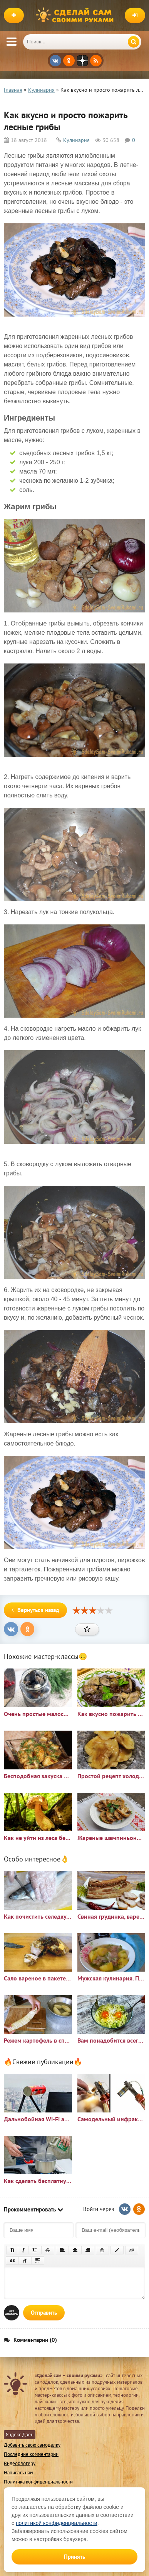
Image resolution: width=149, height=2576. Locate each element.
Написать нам (18, 2472)
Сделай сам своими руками (77, 15)
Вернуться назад (35, 1610)
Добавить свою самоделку (32, 2445)
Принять (74, 2556)
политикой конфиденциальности (56, 2523)
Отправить (44, 2312)
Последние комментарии (31, 2454)
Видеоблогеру (19, 2463)
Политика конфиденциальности (38, 2482)
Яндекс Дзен (19, 2434)
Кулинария (76, 140)
